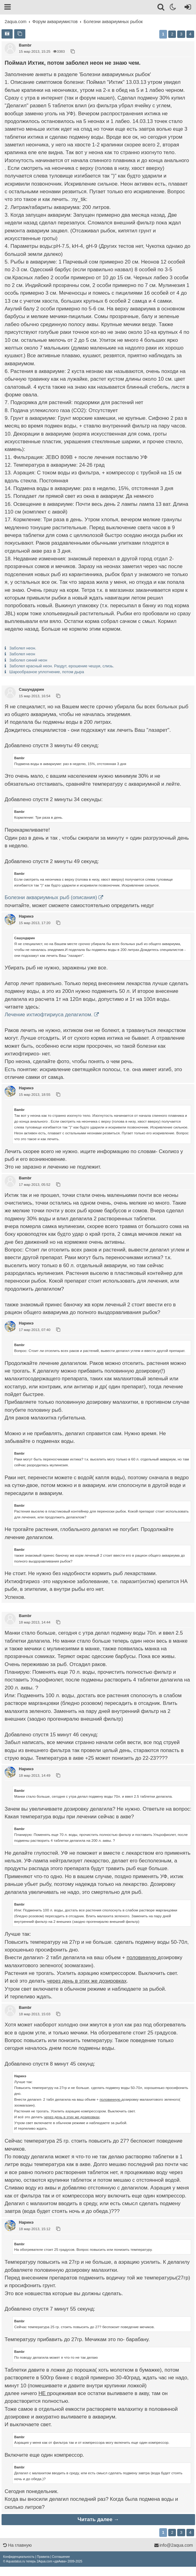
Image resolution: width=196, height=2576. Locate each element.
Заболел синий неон (28, 660)
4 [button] (190, 34)
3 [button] (181, 34)
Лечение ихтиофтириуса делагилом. (49, 1015)
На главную (17, 2545)
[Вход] (186, 8)
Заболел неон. (22, 648)
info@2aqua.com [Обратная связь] (173, 2545)
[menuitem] (18, 2556)
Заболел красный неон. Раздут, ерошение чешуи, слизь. (61, 666)
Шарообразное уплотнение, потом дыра (46, 672)
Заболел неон (22, 654)
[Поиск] (161, 8)
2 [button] (172, 34)
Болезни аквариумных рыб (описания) (51, 897)
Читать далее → (98, 2519)
